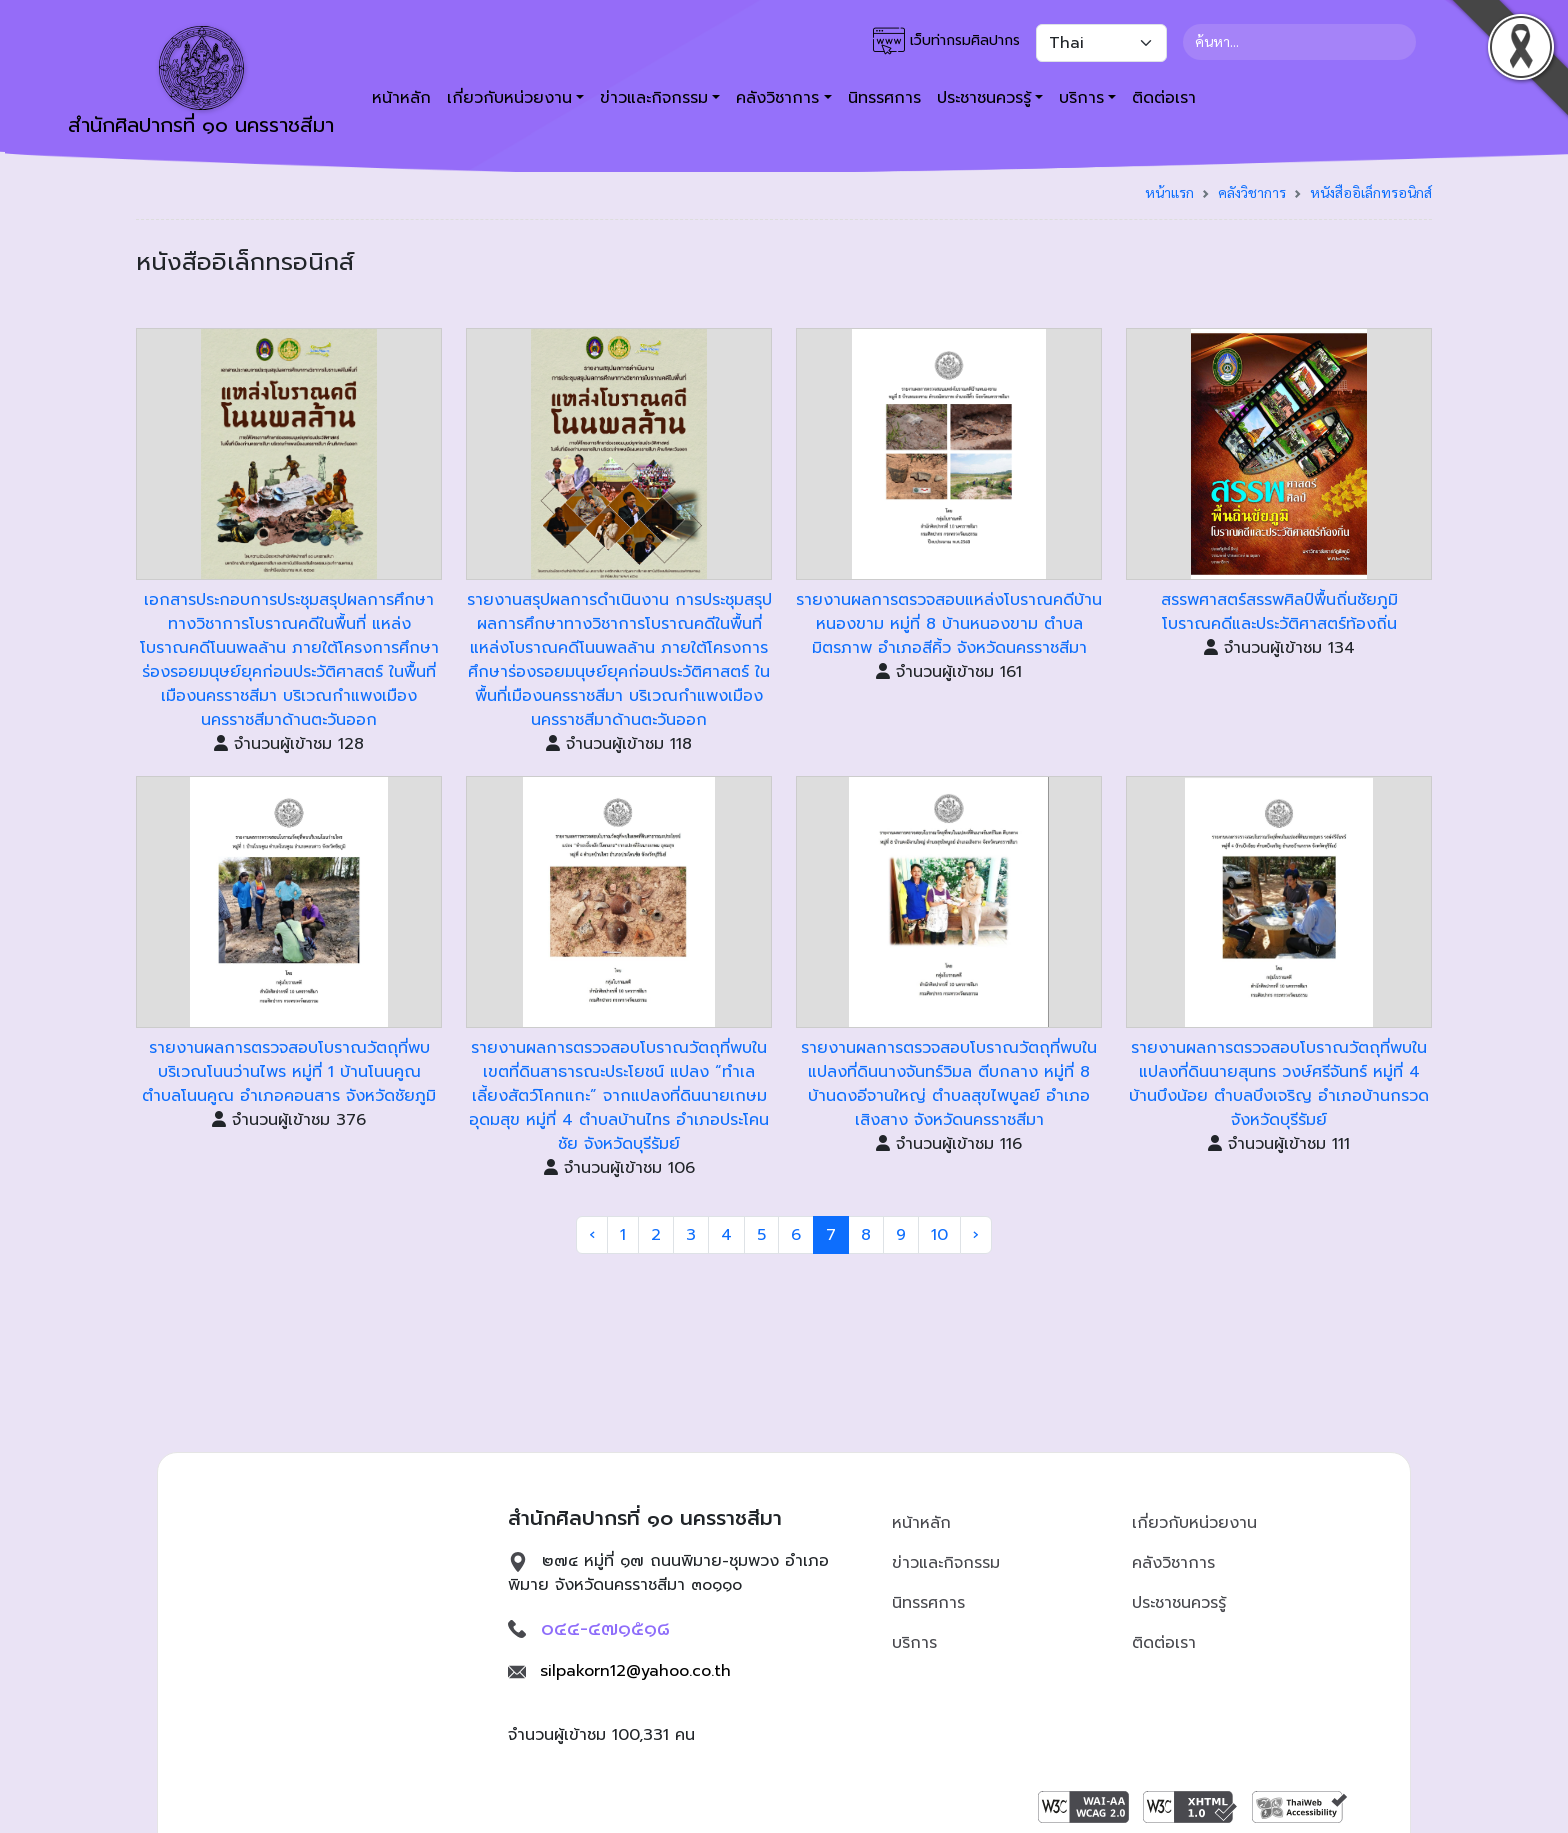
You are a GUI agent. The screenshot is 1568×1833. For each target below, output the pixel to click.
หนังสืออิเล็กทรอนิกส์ (1371, 192)
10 (939, 1235)
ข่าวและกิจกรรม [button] (654, 98)
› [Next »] (976, 1235)
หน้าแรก (1169, 192)
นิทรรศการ (884, 98)
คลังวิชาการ (1252, 192)
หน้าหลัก (401, 98)
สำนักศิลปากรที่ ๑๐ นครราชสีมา (201, 83)
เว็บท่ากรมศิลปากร (946, 41)
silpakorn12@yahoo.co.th (635, 1671)
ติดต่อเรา (1164, 98)
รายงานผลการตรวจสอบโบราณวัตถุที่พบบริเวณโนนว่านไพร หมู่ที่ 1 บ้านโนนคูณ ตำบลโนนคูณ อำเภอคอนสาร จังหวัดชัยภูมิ (289, 1072)
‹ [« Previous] (592, 1235)
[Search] (1299, 42)
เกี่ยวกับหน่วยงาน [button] (509, 98)
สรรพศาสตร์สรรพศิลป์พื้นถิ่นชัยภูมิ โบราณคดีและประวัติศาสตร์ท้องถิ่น (1279, 612)
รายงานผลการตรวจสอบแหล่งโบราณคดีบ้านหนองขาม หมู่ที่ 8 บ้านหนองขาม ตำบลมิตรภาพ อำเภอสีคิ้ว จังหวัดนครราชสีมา (949, 624)
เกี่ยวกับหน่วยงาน (1194, 1523)
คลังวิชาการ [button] (777, 98)
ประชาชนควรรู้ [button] (984, 98)
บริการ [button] (1081, 98)
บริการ (914, 1643)
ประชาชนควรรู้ (1179, 1603)
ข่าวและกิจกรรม (946, 1563)
